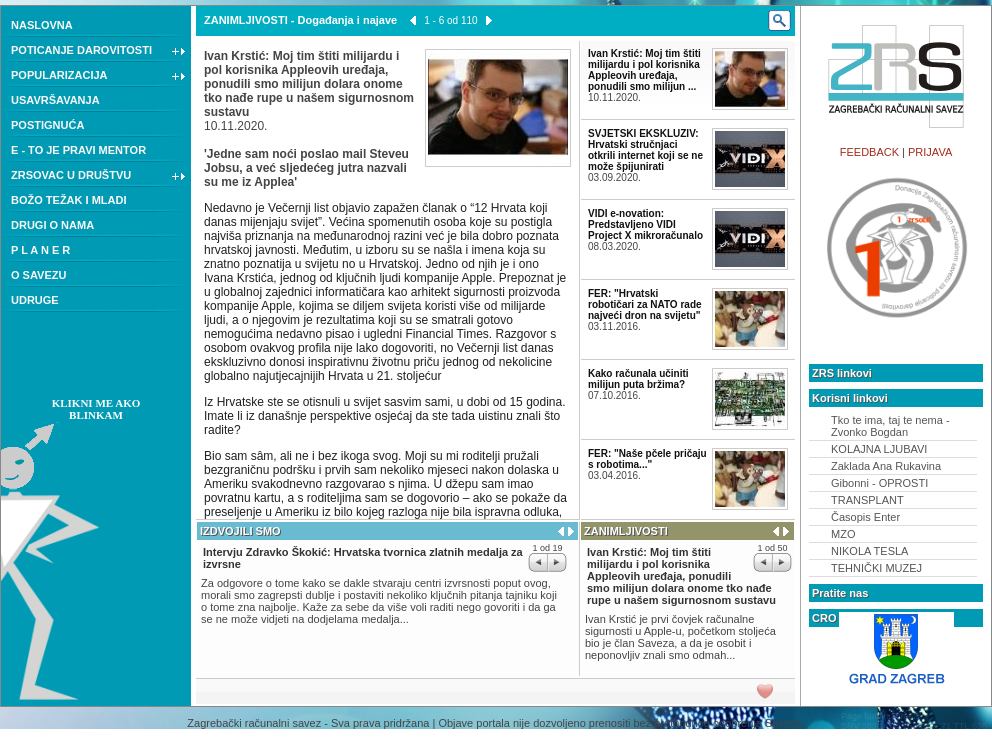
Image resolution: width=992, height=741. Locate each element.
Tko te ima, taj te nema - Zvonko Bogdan (890, 426)
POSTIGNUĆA (47, 125)
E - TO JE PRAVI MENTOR (78, 150)
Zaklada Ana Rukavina (886, 466)
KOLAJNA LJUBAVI (879, 449)
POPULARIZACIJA (98, 77)
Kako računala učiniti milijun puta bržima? (638, 379)
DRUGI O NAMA (52, 225)
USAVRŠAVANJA (55, 100)
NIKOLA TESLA (869, 551)
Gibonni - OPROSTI (879, 483)
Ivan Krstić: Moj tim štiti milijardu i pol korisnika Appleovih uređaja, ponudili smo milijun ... (644, 70)
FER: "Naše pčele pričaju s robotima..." (647, 459)
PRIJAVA (930, 152)
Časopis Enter (865, 517)
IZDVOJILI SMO (240, 531)
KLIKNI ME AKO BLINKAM (96, 409)
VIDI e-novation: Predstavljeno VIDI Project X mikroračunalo (645, 224)
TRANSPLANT (867, 500)
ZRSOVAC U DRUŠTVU (98, 177)
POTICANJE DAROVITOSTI (98, 52)
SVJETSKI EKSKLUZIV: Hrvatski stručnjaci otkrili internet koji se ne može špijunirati (645, 150)
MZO (843, 534)
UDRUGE (35, 300)
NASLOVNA (42, 25)
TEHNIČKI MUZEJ (876, 568)
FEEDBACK (869, 152)
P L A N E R (40, 250)
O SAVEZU (38, 275)
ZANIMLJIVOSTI (246, 20)
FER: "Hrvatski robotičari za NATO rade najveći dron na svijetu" (645, 304)
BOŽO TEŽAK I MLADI (69, 200)
